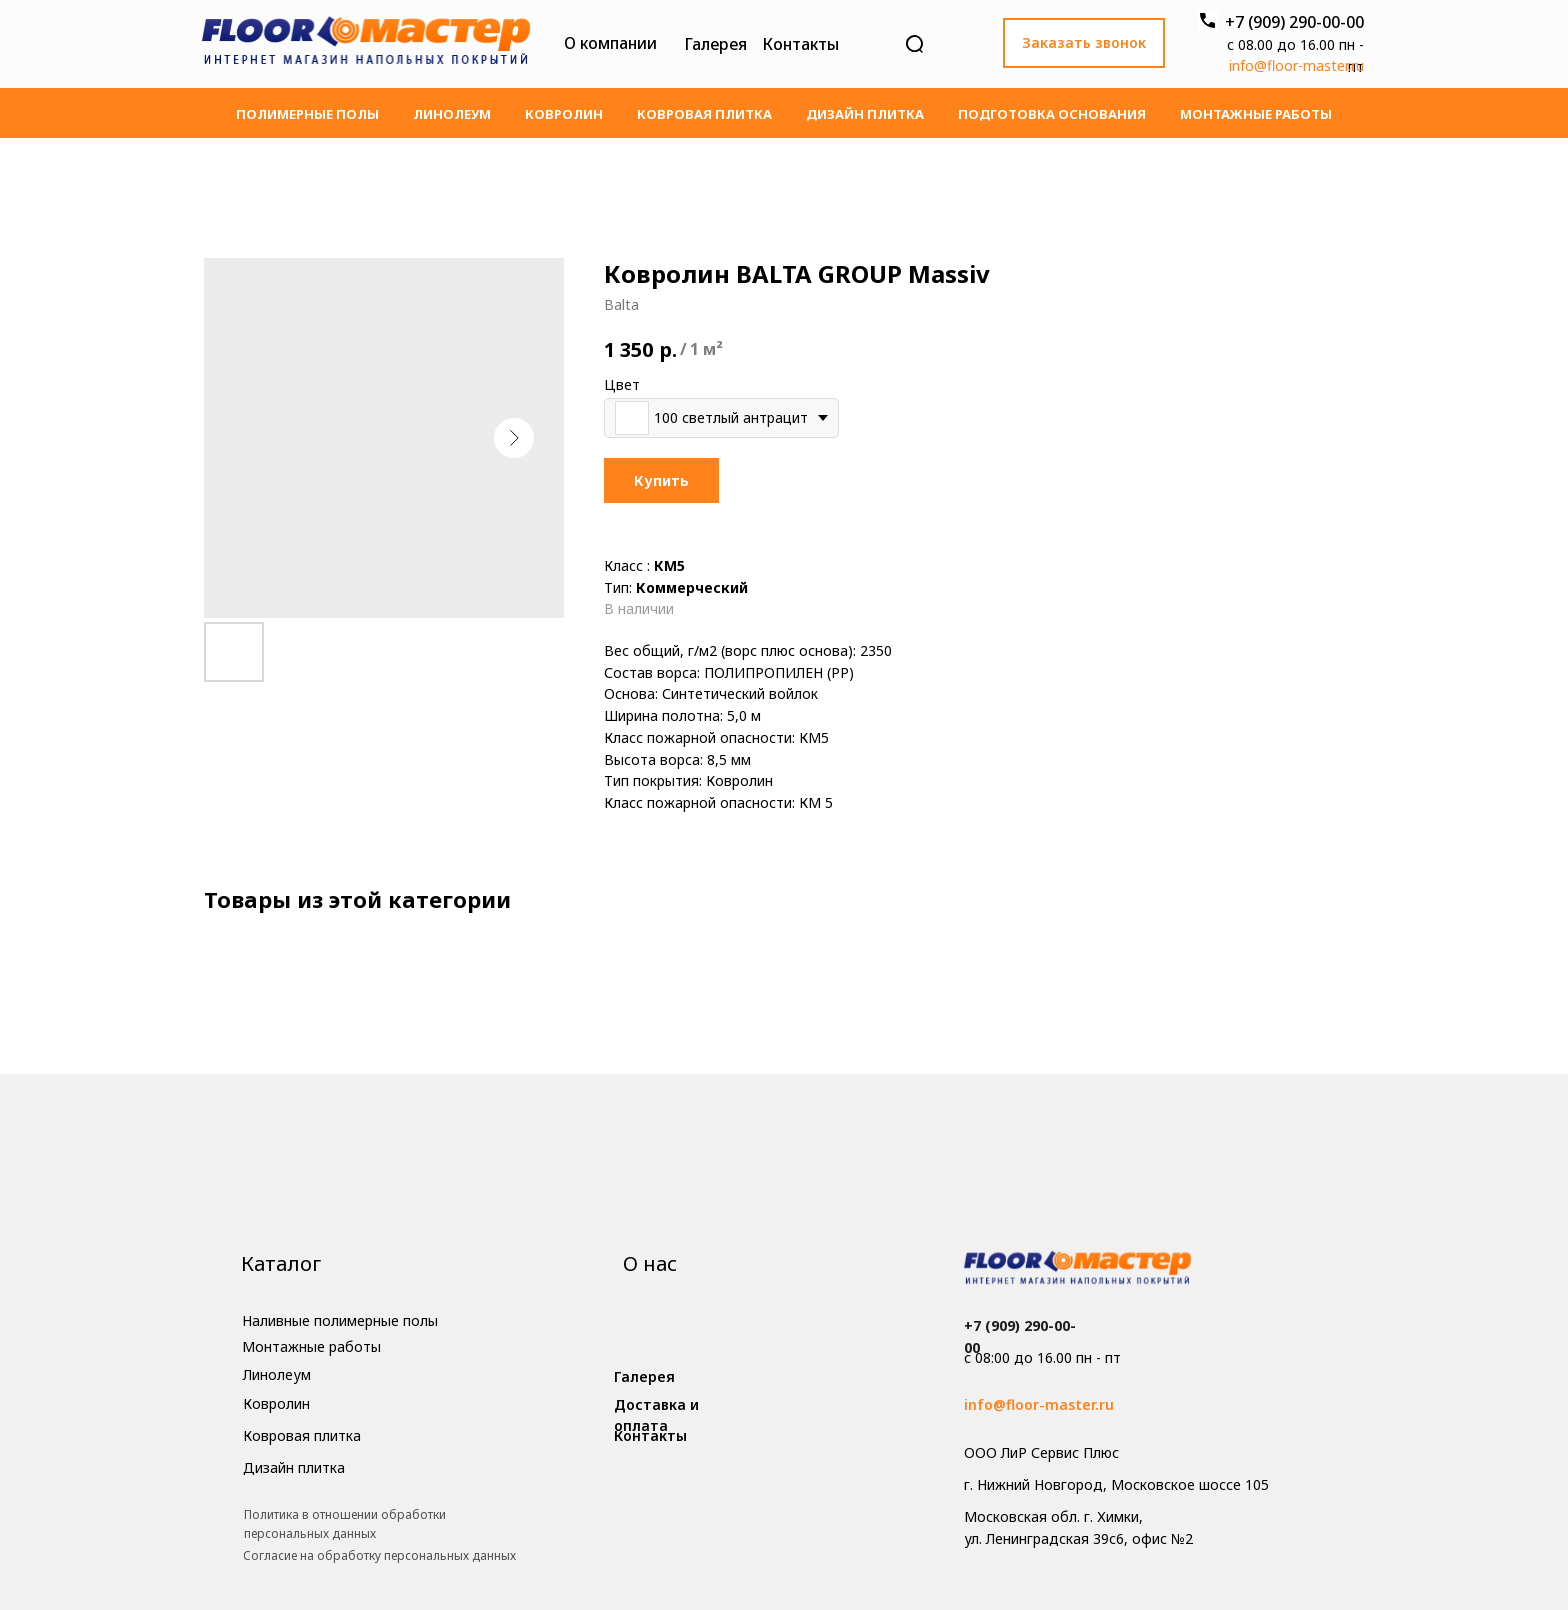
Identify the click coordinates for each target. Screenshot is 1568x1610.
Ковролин (564, 114)
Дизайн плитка (865, 114)
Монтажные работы (1256, 114)
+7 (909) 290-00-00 (1294, 22)
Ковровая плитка (704, 114)
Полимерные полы (307, 114)
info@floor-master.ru (1296, 65)
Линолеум (452, 114)
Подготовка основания (1052, 114)
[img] (366, 44)
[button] (1084, 43)
